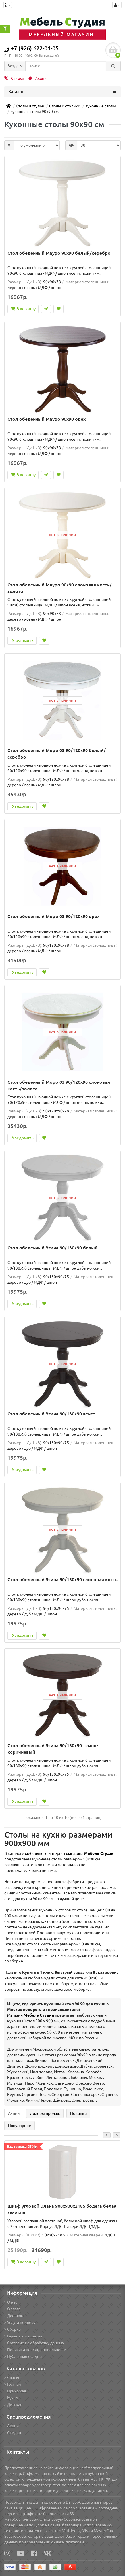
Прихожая (15, 2391)
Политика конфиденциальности (35, 2349)
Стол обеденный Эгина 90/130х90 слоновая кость (62, 1579)
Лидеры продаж (45, 2113)
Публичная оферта (23, 2356)
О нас (10, 2302)
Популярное (19, 2125)
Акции (37, 78)
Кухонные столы (100, 106)
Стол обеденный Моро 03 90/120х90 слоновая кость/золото (58, 1085)
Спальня (13, 2377)
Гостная (12, 2384)
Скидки (14, 78)
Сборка (12, 2329)
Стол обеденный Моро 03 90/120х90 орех (53, 916)
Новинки (78, 2113)
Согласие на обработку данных (34, 2343)
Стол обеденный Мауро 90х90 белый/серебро (59, 253)
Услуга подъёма (20, 2322)
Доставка (14, 2315)
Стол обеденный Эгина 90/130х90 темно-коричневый (52, 1749)
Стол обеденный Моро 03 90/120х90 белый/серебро (56, 753)
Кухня (11, 2398)
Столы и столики (64, 106)
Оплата (12, 2309)
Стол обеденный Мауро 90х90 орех (46, 418)
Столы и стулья (30, 106)
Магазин (30, 2015)
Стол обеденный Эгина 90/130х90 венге (51, 1413)
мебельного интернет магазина (69, 1853)
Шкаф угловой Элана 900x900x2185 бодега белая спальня (61, 2209)
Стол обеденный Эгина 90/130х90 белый (52, 1247)
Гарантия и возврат (23, 2336)
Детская (13, 2404)
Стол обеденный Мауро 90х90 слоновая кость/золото (59, 588)
